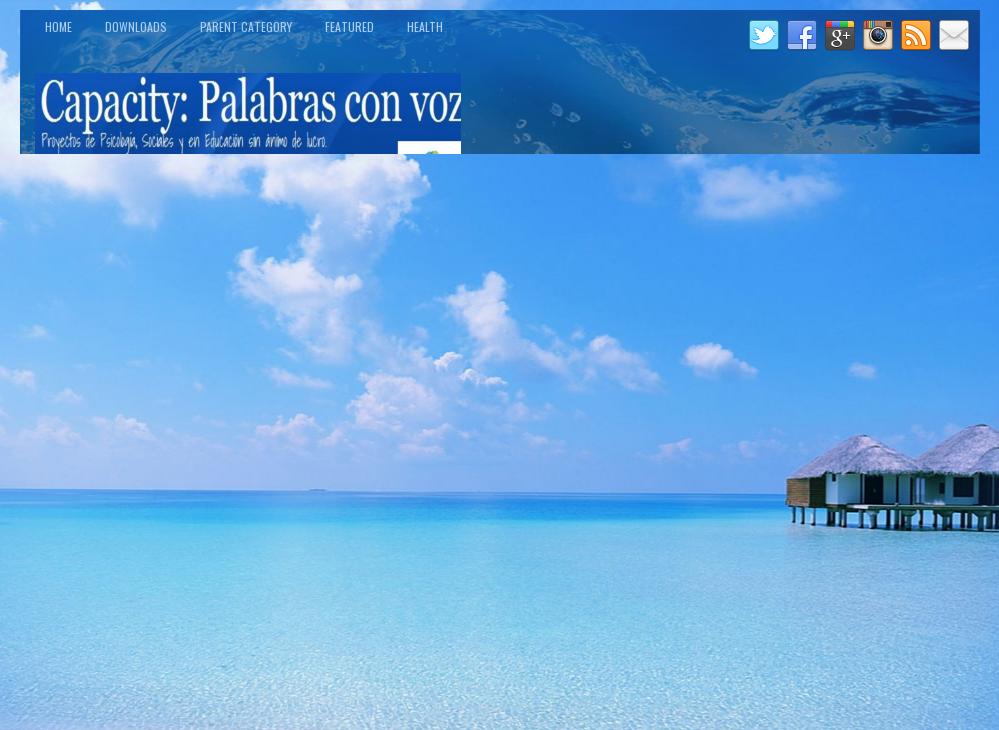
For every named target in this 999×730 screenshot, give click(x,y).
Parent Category (246, 26)
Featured (349, 26)
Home (58, 26)
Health (425, 26)
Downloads (136, 26)
